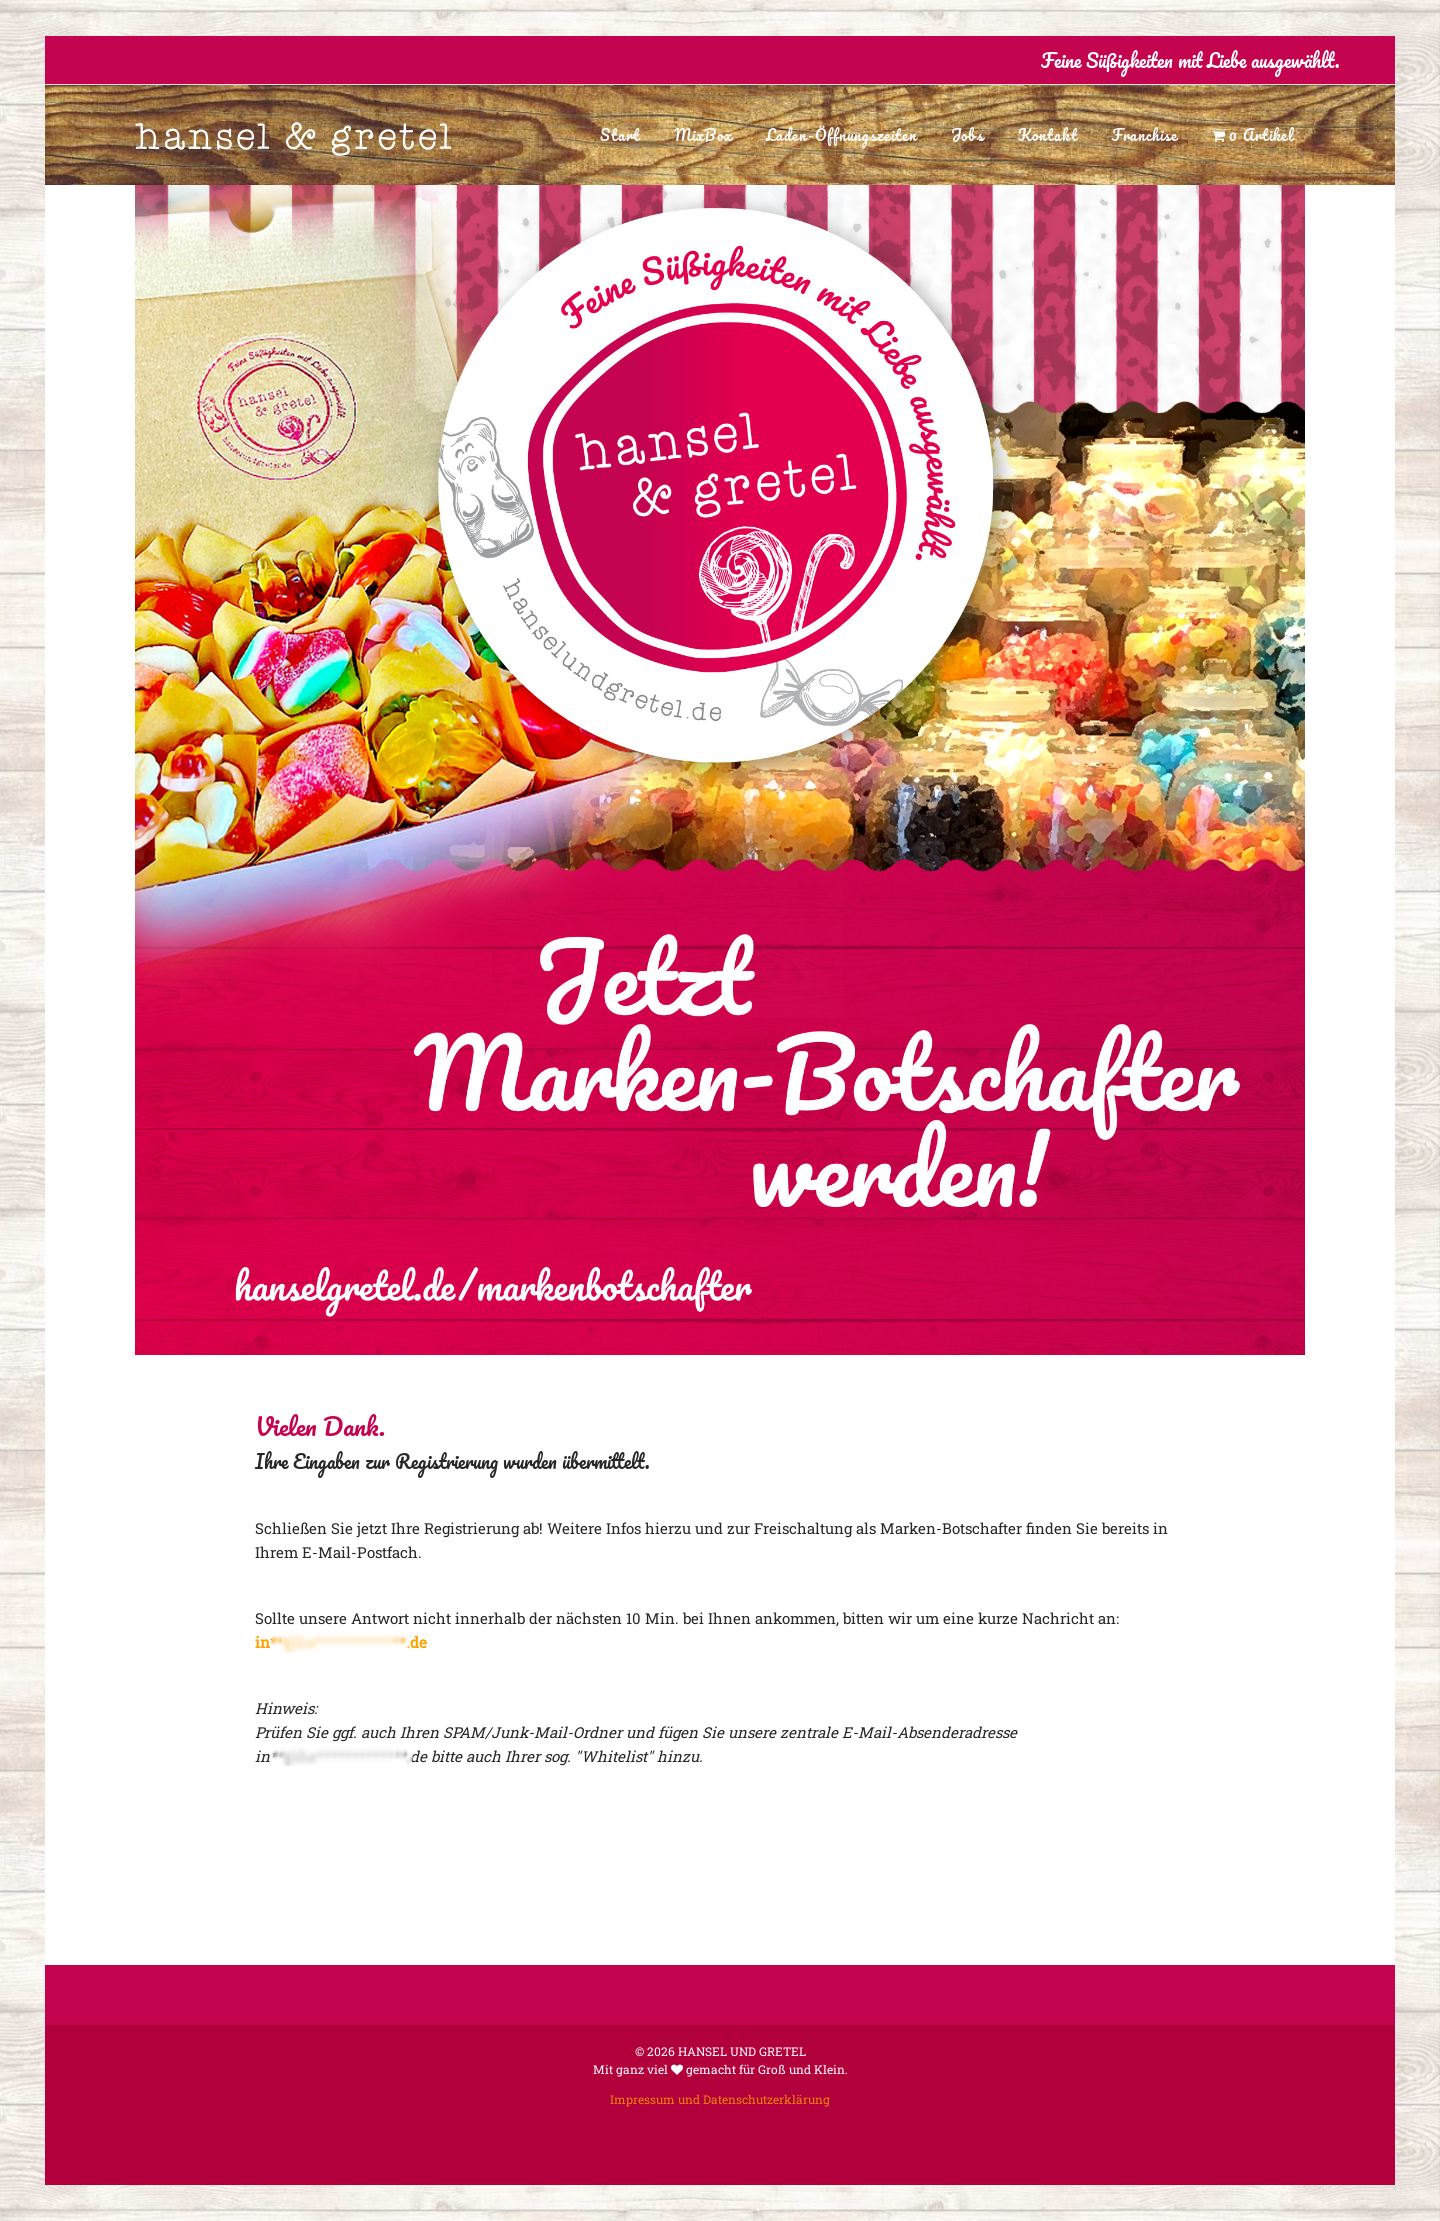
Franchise (1145, 135)
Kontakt (1048, 135)
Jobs (967, 135)
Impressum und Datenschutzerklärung (720, 2099)
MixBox (703, 135)
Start (620, 135)
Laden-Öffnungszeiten (841, 135)
